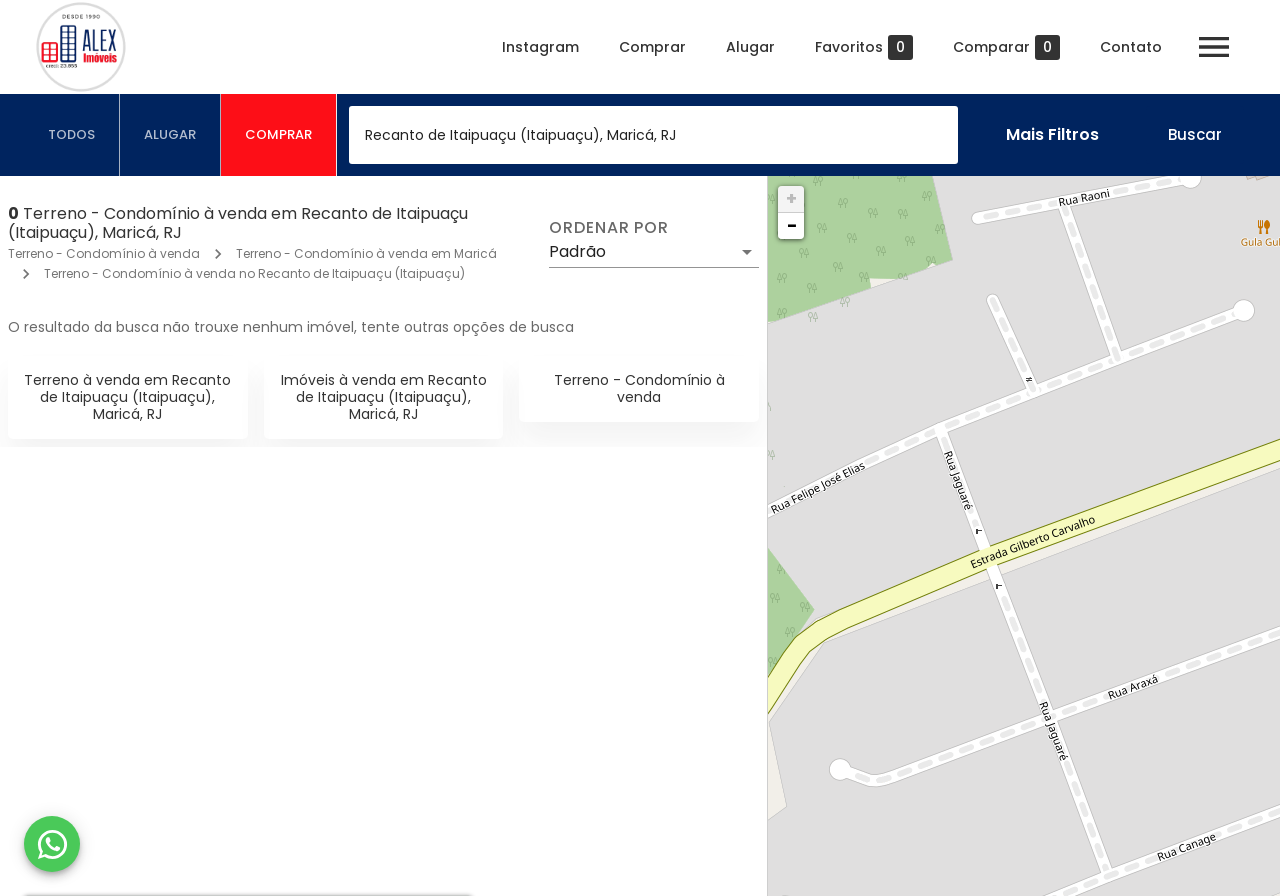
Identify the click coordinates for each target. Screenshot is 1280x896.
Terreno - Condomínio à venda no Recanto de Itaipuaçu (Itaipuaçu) (254, 273)
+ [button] (791, 198)
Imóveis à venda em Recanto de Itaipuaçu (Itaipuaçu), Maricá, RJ (384, 397)
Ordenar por (609, 228)
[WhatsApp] (52, 844)
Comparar (1006, 47)
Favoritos (864, 47)
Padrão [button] (577, 251)
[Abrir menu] (1214, 47)
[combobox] (653, 135)
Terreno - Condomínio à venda (104, 253)
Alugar (750, 47)
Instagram (540, 47)
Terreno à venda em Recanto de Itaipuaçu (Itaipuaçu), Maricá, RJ (127, 397)
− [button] (792, 225)
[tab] (72, 135)
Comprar (652, 47)
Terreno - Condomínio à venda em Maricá (366, 253)
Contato (1131, 47)
